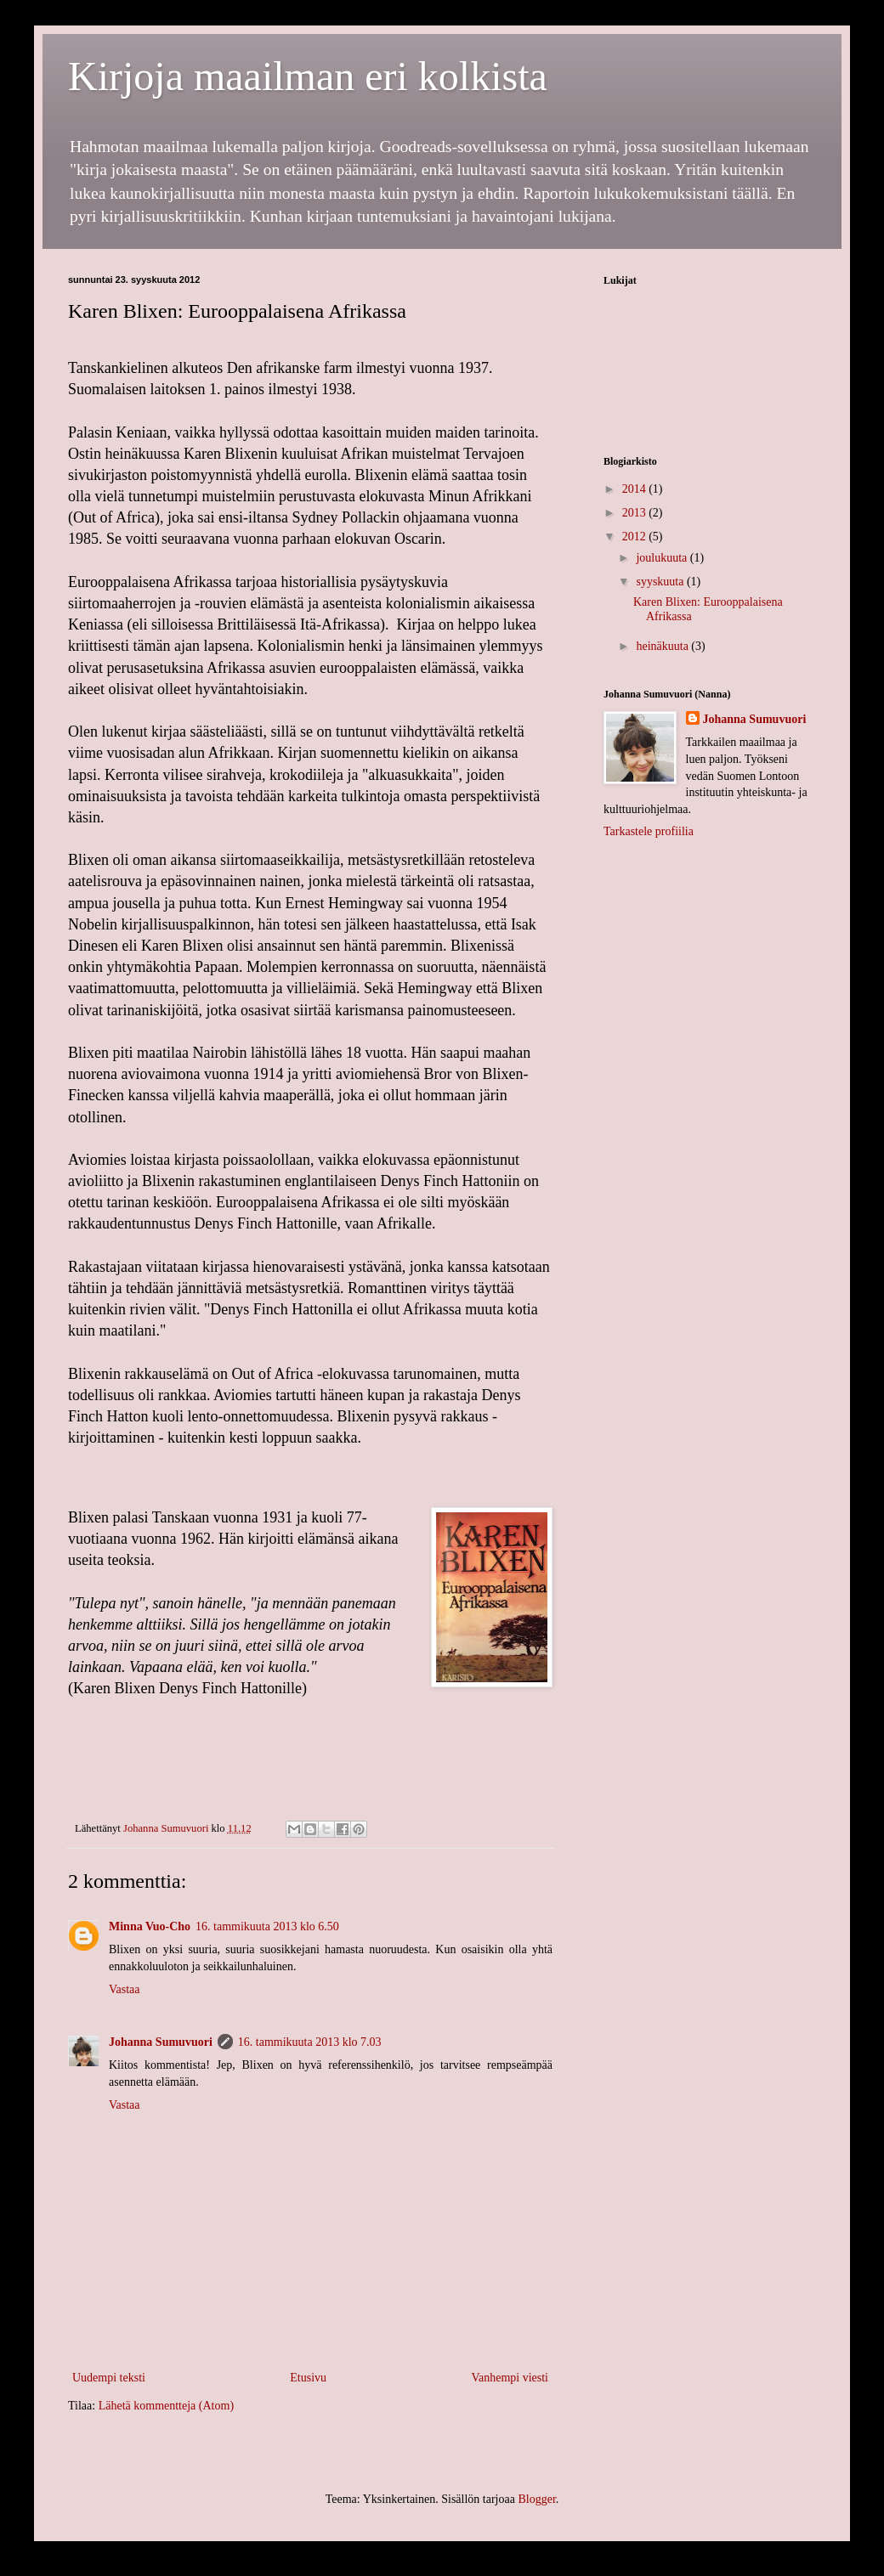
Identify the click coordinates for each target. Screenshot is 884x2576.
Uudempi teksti (108, 2377)
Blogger (536, 2499)
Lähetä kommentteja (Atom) (166, 2405)
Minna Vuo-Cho (149, 1926)
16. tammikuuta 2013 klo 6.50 (267, 1926)
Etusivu (308, 2377)
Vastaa (124, 1989)
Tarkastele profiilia (649, 831)
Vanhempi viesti (509, 2377)
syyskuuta (661, 581)
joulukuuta (662, 557)
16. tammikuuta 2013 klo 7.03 (310, 2042)
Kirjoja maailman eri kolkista (307, 76)
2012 (635, 536)
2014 (635, 489)
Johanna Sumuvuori (160, 2042)
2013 (635, 512)
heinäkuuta (663, 646)
